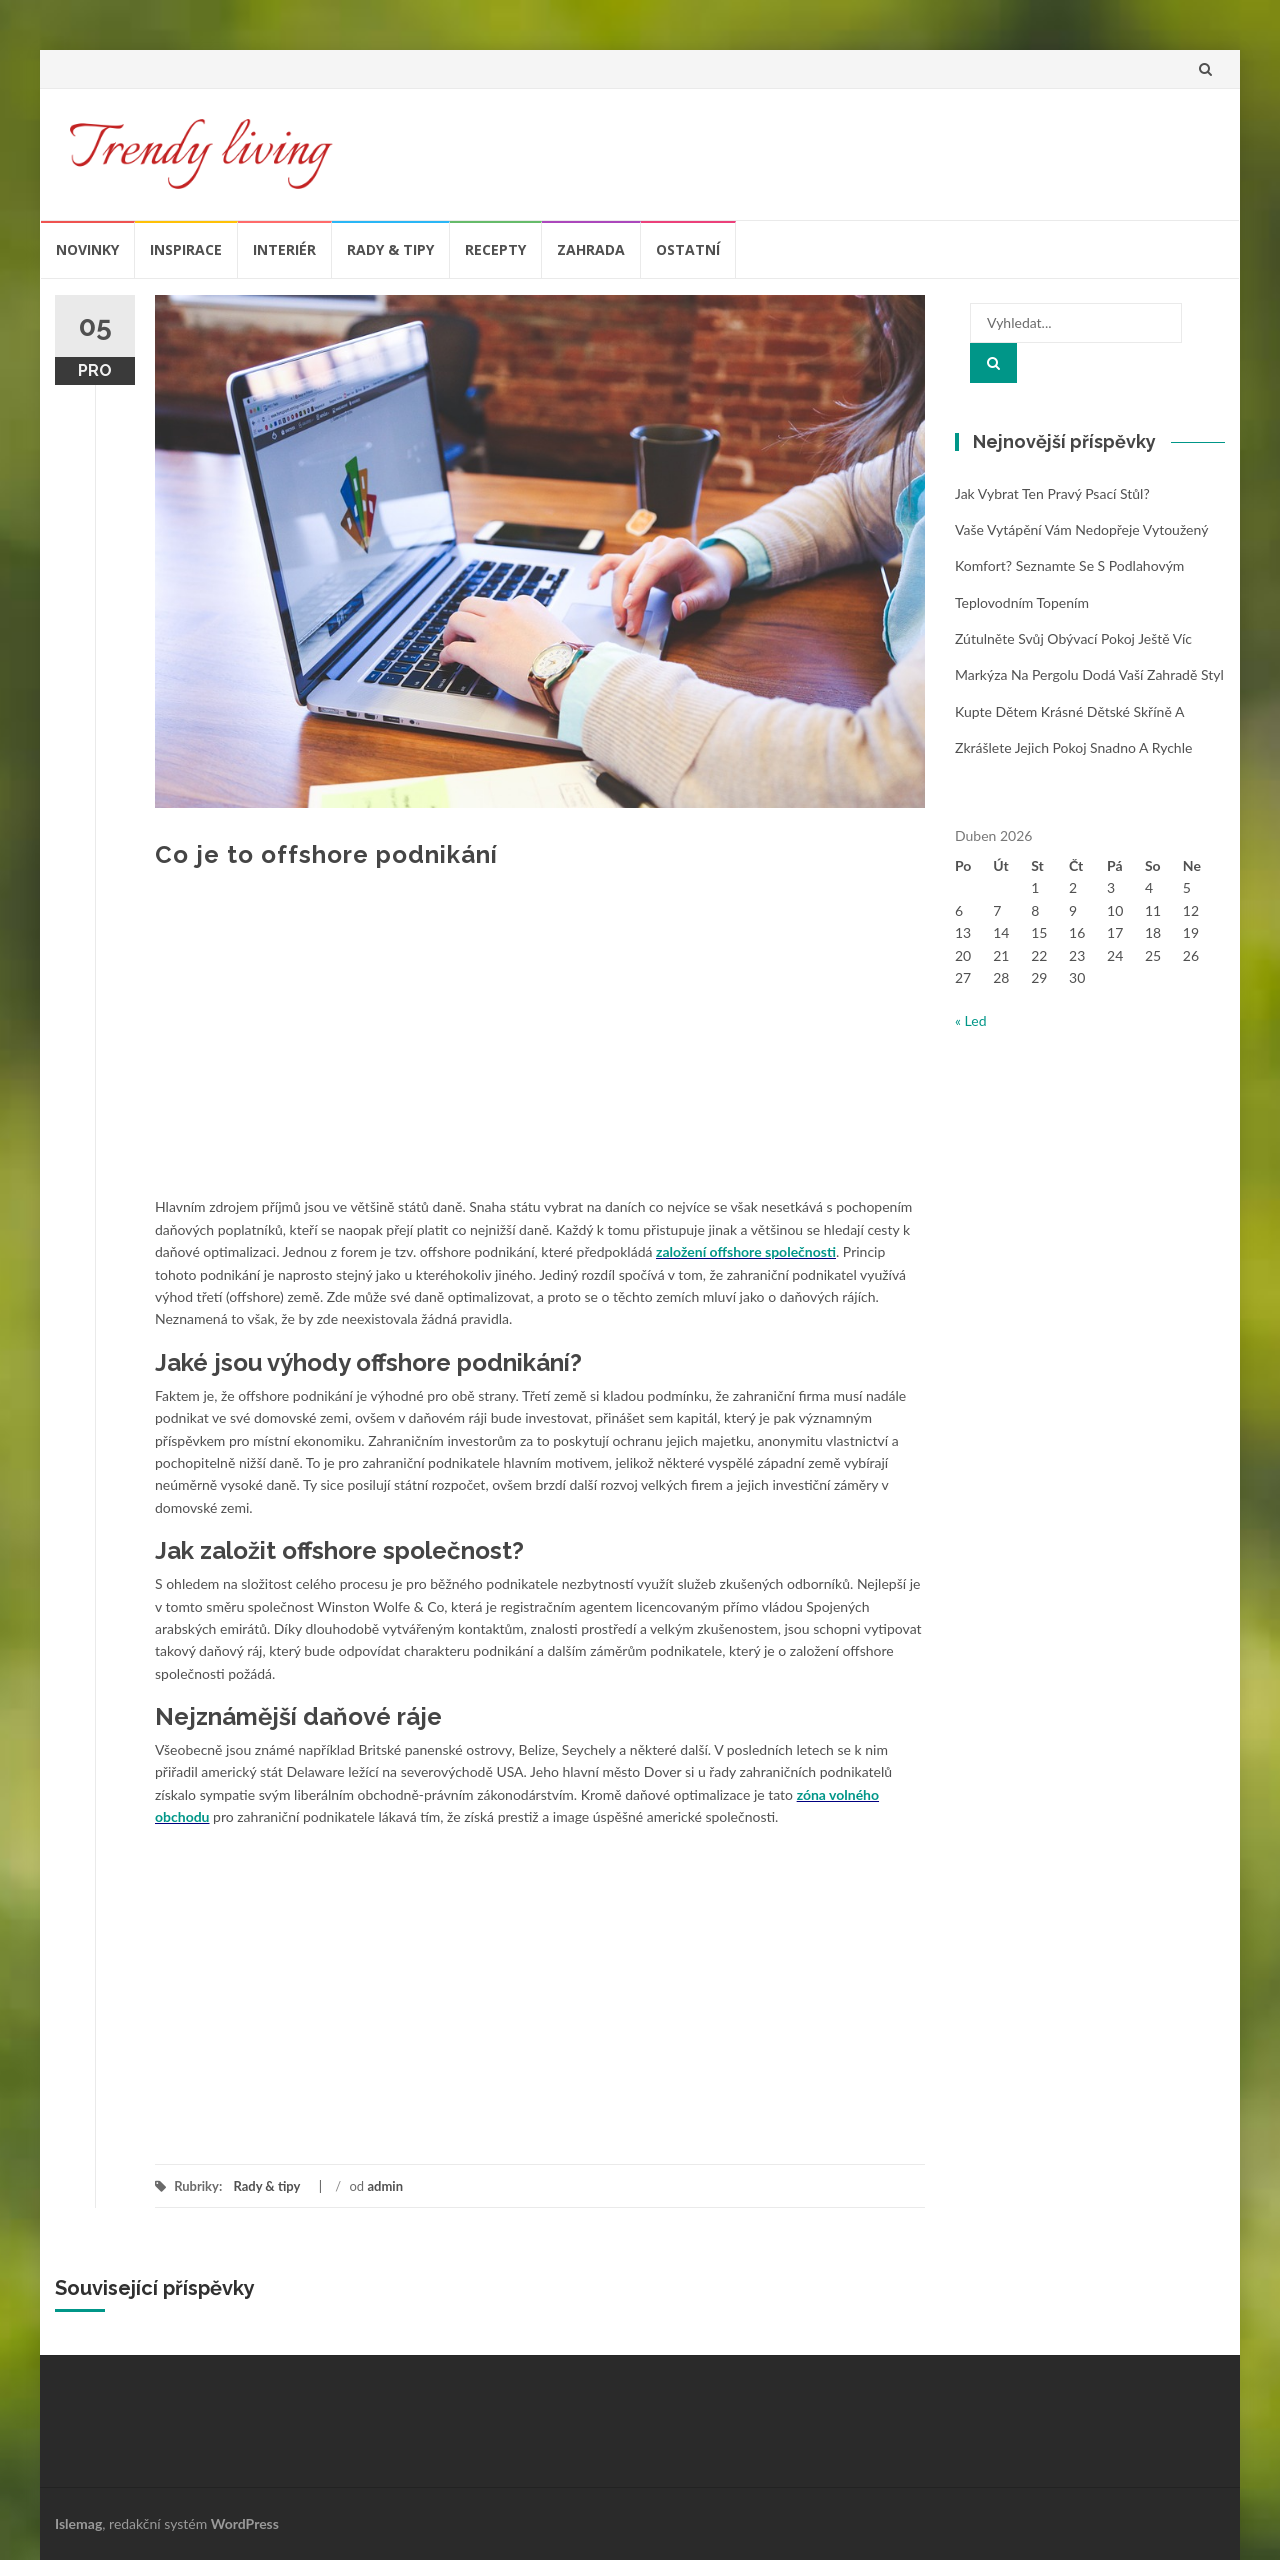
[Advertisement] (540, 1046)
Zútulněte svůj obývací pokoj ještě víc (1073, 638)
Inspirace (186, 249)
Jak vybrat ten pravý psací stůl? (1052, 493)
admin (385, 2186)
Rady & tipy (390, 249)
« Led (971, 1020)
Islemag (78, 2523)
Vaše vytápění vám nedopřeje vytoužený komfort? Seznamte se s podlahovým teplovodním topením (1081, 566)
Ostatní (688, 249)
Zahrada (591, 249)
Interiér (284, 249)
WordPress (245, 2523)
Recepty (495, 249)
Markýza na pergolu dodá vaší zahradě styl (1089, 674)
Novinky (87, 249)
